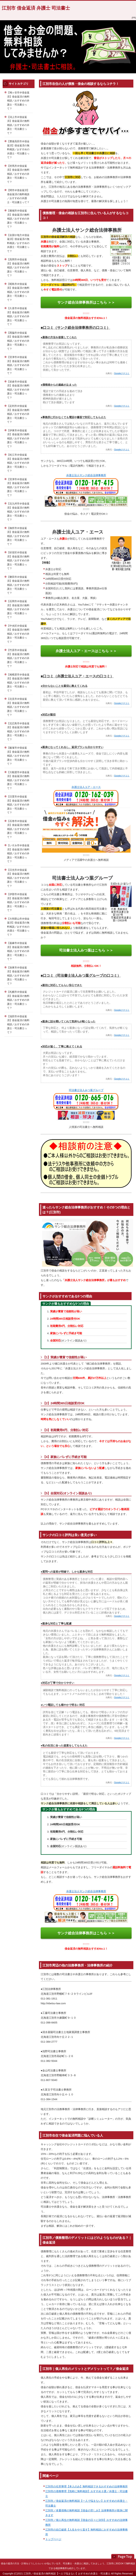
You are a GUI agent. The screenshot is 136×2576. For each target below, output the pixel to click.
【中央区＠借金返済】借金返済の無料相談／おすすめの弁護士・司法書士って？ (18, 633)
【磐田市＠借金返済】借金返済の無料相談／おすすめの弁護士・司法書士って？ (18, 584)
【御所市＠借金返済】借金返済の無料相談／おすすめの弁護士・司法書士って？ (18, 536)
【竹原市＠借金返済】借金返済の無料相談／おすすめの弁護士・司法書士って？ (18, 658)
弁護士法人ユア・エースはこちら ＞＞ (86, 651)
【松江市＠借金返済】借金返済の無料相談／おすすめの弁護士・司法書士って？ (18, 462)
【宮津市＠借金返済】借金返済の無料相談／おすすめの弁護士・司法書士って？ (18, 365)
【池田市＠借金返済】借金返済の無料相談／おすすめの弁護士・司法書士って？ (18, 1024)
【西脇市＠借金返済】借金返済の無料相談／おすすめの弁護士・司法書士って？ (18, 340)
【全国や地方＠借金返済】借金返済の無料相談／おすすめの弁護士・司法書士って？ (18, 243)
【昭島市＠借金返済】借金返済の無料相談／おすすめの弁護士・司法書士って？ (18, 291)
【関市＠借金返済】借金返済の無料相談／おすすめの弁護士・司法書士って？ (18, 196)
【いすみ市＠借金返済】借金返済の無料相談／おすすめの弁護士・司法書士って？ (18, 853)
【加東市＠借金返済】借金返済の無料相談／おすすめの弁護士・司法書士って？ (18, 975)
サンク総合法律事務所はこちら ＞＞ (86, 302)
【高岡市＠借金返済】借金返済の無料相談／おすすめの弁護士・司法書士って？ (18, 267)
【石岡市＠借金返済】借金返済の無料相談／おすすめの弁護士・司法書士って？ (18, 609)
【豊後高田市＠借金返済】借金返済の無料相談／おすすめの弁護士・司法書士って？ (18, 149)
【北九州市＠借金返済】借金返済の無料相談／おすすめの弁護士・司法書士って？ (18, 511)
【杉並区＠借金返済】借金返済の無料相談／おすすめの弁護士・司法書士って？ (18, 560)
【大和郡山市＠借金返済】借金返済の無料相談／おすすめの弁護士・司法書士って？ (18, 926)
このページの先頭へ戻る (121, 2556)
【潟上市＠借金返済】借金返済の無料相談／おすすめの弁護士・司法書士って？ (18, 125)
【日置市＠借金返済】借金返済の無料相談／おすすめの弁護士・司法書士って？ (18, 804)
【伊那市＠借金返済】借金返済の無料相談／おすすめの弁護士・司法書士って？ (18, 902)
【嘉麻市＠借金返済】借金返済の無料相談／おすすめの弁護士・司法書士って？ (18, 951)
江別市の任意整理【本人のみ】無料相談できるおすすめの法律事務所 (86, 2486)
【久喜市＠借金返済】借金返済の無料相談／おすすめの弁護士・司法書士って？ (18, 316)
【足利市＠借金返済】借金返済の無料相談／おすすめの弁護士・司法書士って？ (18, 413)
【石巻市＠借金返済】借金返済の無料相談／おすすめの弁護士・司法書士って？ (18, 829)
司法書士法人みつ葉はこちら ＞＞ (86, 950)
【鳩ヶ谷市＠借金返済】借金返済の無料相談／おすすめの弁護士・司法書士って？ (18, 100)
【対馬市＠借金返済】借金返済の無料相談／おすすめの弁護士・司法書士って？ (18, 173)
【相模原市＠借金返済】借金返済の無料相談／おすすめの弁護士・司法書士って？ (18, 682)
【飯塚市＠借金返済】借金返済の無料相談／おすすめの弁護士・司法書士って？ (18, 755)
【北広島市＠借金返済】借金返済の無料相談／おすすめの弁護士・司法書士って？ (18, 731)
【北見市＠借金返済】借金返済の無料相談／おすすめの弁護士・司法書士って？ (18, 706)
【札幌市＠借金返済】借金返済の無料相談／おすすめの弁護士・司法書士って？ (18, 999)
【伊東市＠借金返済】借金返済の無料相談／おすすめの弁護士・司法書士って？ (18, 438)
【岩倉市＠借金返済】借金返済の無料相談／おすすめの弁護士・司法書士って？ (18, 389)
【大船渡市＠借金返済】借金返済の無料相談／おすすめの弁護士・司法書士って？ (18, 780)
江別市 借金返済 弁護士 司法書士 (36, 8)
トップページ (53, 2539)
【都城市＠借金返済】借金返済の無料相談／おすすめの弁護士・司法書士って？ (18, 218)
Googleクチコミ (121, 373)
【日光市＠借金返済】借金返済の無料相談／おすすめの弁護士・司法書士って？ (18, 877)
